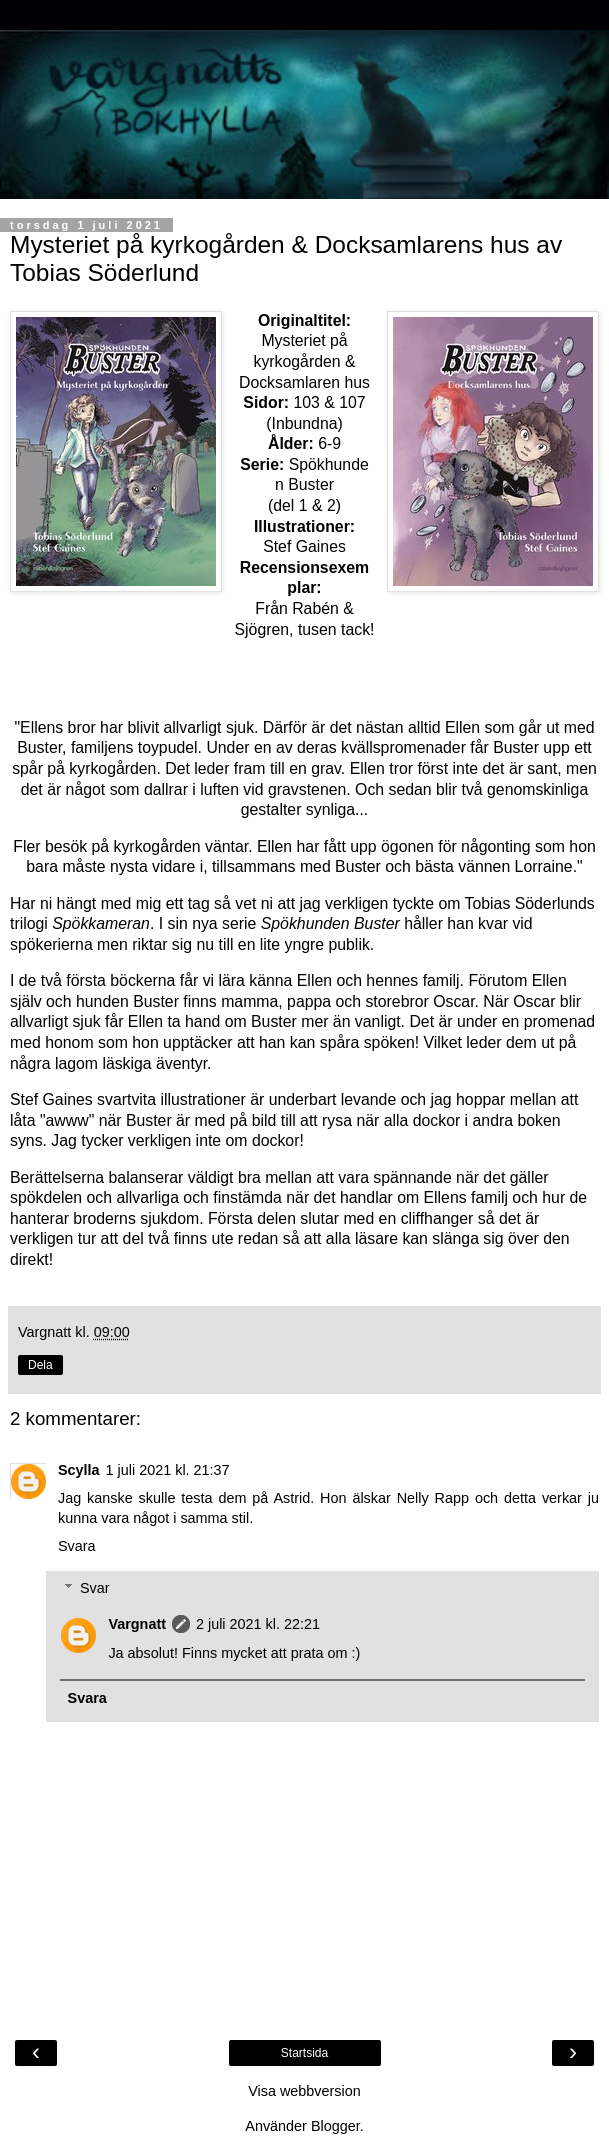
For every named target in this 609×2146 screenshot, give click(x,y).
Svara (77, 1546)
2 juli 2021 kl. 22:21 (258, 1624)
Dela (40, 1365)
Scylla (79, 1470)
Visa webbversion (304, 2091)
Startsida (304, 2053)
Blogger (335, 2126)
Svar (95, 1588)
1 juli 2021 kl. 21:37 (168, 1470)
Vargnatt (137, 1624)
